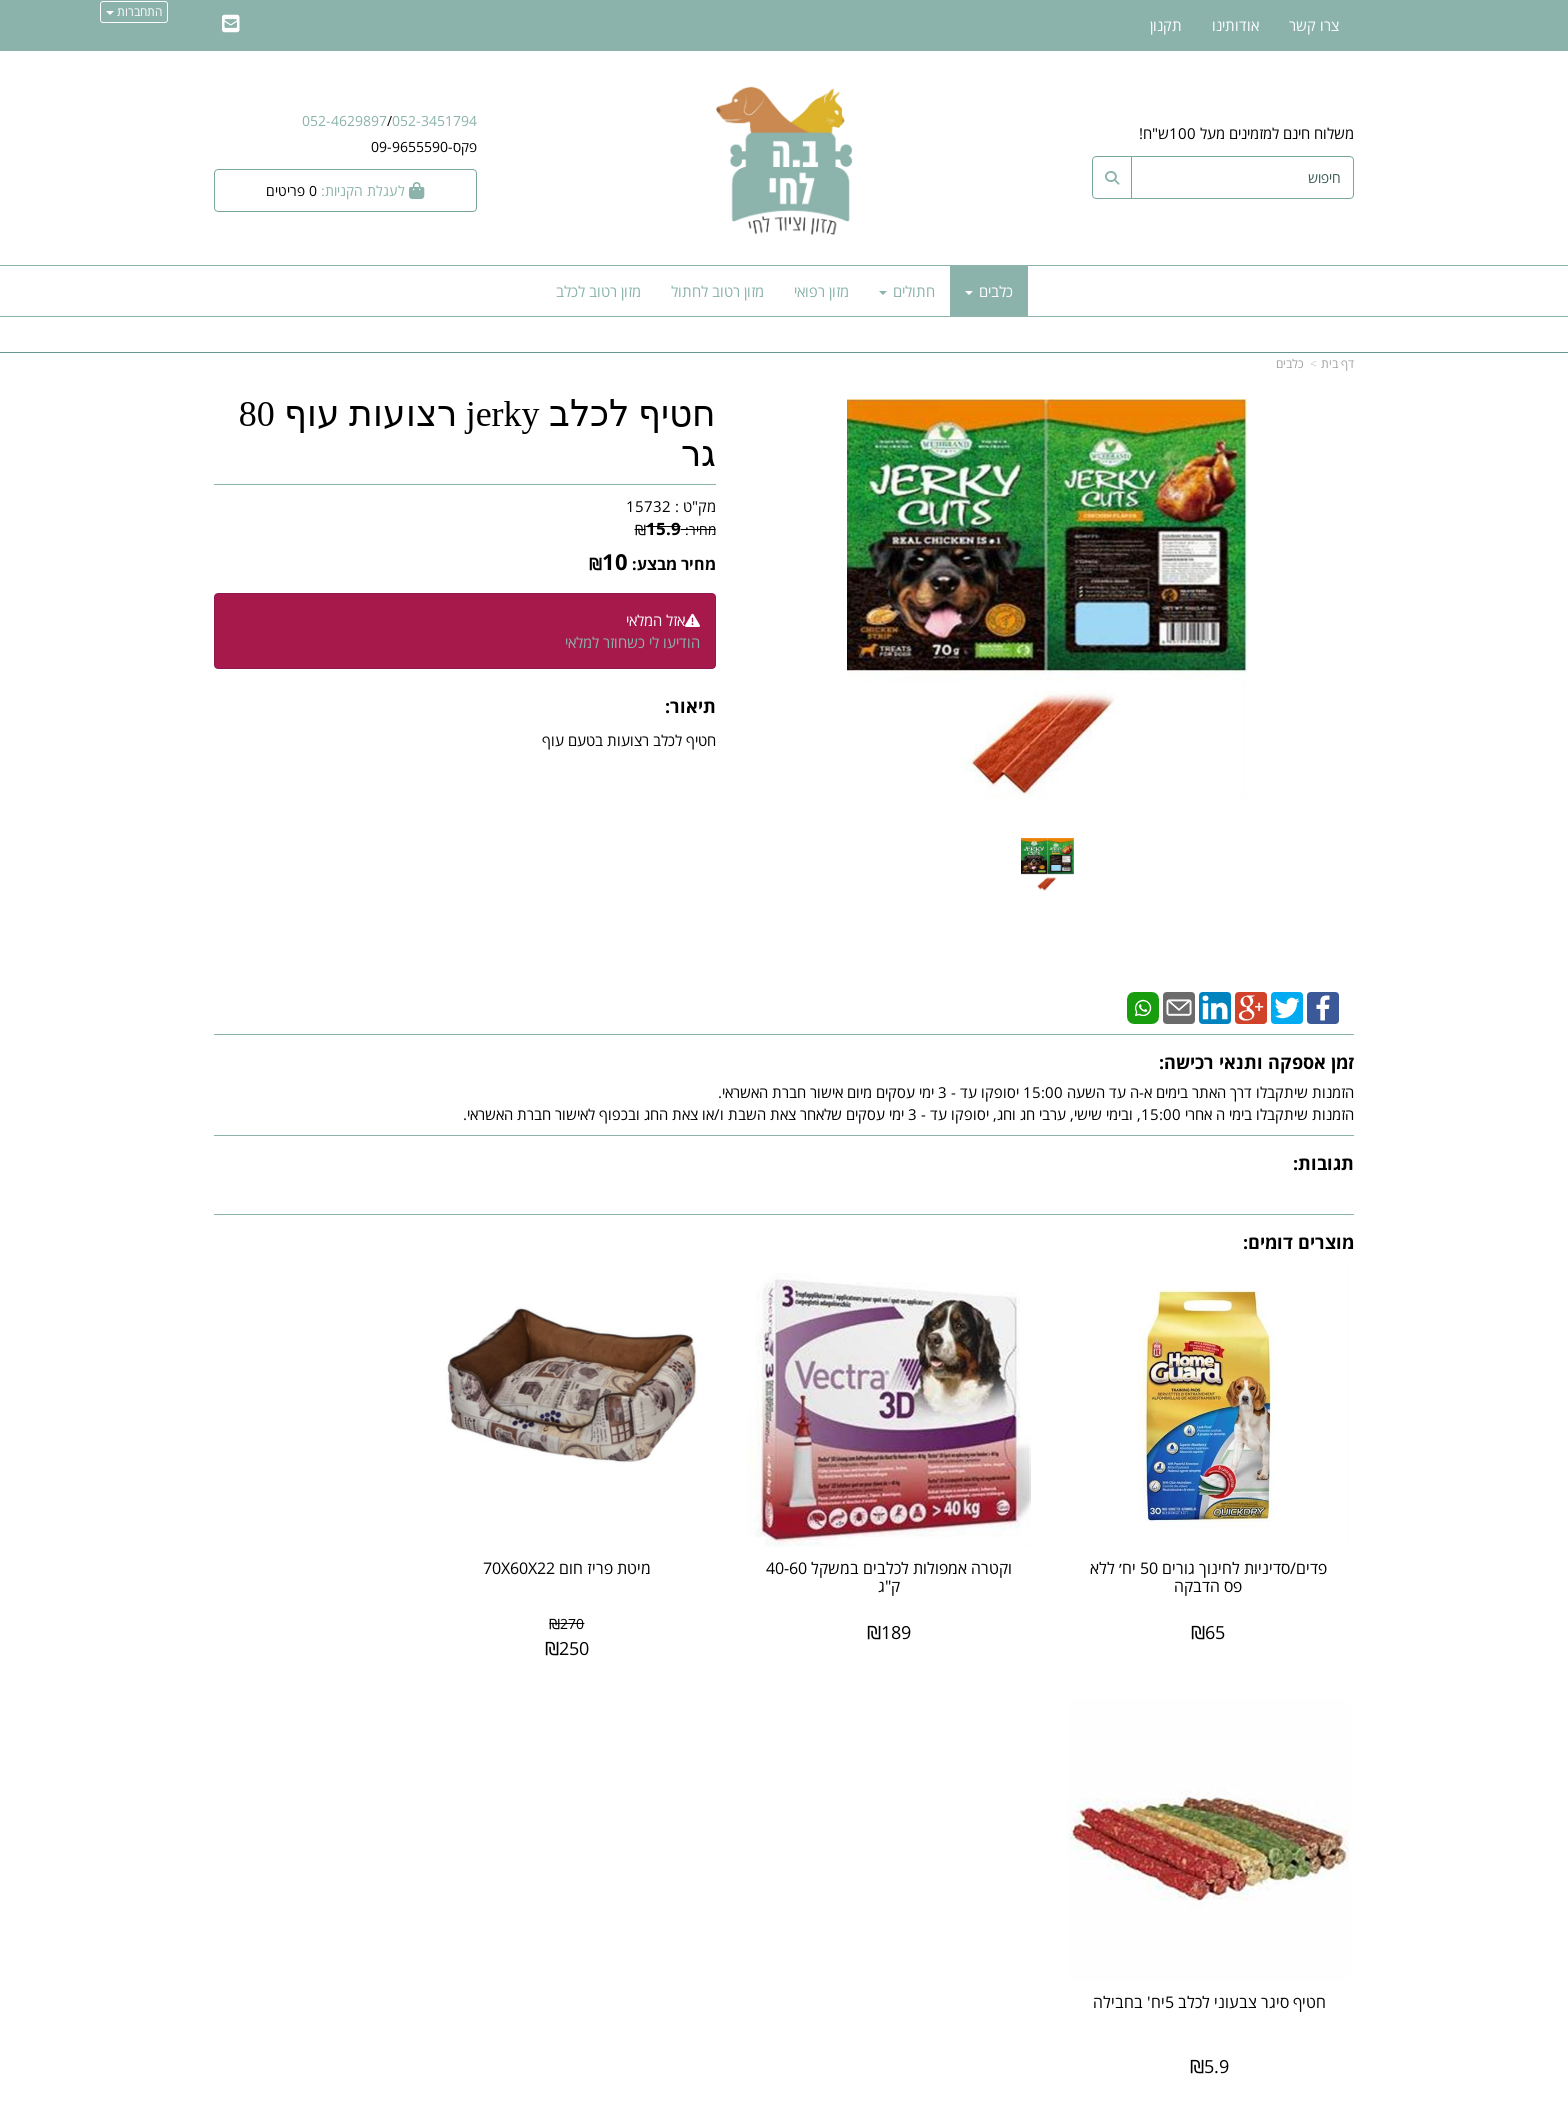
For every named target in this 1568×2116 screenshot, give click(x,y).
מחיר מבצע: (674, 564)
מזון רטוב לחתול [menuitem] (717, 291)
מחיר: (675, 529)
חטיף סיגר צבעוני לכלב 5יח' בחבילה (345, 1548)
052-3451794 (434, 120)
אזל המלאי (655, 620)
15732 (648, 506)
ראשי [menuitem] (1339, 1789)
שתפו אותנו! (732, 1797)
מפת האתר (1310, 1716)
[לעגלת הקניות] (345, 190)
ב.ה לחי (1040, 1748)
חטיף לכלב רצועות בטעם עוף (629, 740)
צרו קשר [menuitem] (1314, 25)
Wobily (848, 2097)
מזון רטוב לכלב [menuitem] (598, 291)
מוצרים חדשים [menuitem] (1312, 1767)
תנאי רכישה (1028, 1834)
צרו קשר (1028, 1716)
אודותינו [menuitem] (1235, 25)
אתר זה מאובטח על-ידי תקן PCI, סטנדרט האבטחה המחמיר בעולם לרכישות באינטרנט (784, 2018)
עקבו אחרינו (720, 1716)
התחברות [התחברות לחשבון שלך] (134, 11)
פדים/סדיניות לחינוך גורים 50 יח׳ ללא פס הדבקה (1223, 1548)
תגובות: (1323, 1163)
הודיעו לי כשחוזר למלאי (632, 642)
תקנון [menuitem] (1166, 25)
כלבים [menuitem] (989, 291)
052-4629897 (344, 120)
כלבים (1289, 363)
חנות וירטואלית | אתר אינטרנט (658, 2097)
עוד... (456, 1716)
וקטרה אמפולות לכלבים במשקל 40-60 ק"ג (930, 1548)
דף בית (1337, 363)
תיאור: (690, 706)
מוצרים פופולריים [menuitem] (1304, 1746)
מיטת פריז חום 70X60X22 (638, 1539)
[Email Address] (231, 25)
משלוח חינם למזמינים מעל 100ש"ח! (1246, 133)
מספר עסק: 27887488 (989, 1813)
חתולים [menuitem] (907, 291)
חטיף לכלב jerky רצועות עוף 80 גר (477, 434)
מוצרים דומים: (1298, 1242)
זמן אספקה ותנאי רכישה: (1256, 1062)
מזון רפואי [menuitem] (821, 291)
